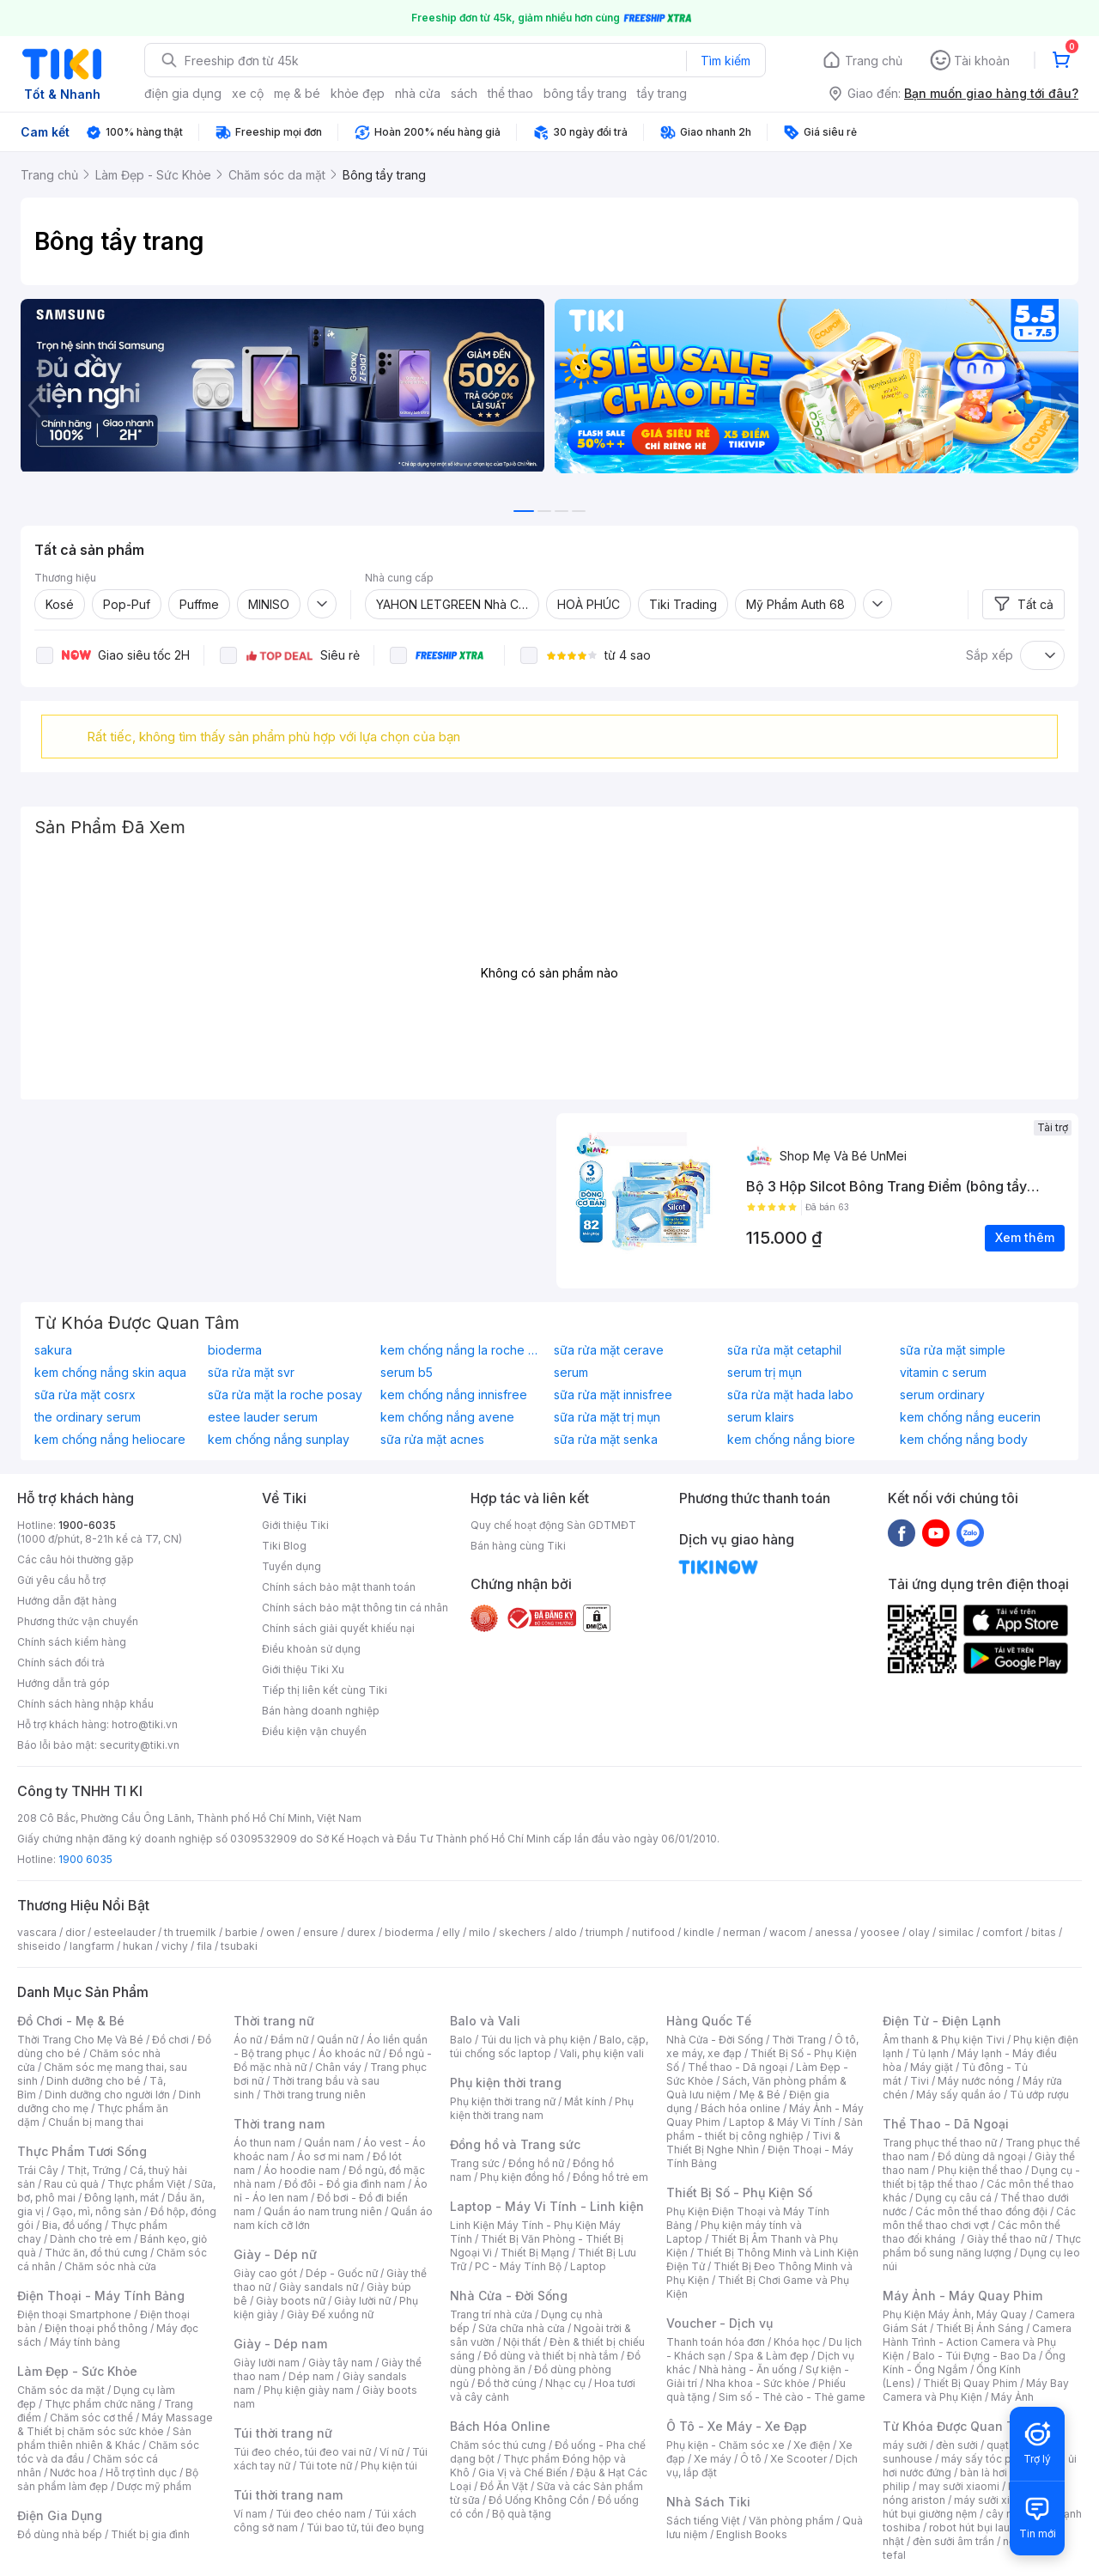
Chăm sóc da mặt (61, 2390)
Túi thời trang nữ (283, 2433)
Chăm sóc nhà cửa (110, 2266)
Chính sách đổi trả (61, 1662)
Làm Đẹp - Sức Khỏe (77, 2371)
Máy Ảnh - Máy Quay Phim (962, 2295)
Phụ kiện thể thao (980, 2170)
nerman (742, 1932)
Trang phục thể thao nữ (940, 2142)
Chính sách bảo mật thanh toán (339, 1586)
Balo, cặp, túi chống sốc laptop (549, 2046)
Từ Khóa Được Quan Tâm (957, 2426)
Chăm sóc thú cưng (498, 2445)
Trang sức (475, 2163)
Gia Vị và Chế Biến (523, 2472)
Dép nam (311, 2376)
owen (280, 1932)
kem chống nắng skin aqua (110, 1372)
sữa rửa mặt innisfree (613, 1395)
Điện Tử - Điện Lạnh (942, 2020)
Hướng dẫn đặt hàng (67, 1600)
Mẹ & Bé (759, 2094)
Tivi (919, 2080)
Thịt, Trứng (94, 2170)
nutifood (653, 1932)
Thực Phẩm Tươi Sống (82, 2151)
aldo (566, 1932)
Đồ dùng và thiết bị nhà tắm (550, 2355)
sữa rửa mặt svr (251, 1372)
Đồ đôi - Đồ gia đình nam (344, 2183)
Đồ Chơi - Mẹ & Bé (70, 2020)
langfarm (92, 1946)
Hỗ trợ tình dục (141, 2472)
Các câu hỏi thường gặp (75, 1559)
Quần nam (329, 2142)
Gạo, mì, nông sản (97, 2211)
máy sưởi (905, 2445)
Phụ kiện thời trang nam (542, 2108)
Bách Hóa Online (500, 2426)
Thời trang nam (279, 2123)
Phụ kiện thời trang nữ (503, 2101)
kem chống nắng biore (791, 1439)
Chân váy (338, 2067)
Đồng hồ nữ (536, 2163)
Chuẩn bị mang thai (95, 2122)
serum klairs (760, 1417)
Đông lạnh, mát (121, 2197)
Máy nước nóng (976, 2080)
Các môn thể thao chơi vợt (979, 2218)
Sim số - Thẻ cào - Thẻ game (792, 2396)
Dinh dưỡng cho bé (93, 2080)
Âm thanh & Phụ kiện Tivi (944, 2039)
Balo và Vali (485, 2020)
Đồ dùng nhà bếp (59, 2534)
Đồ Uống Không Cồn (539, 2500)
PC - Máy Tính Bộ (518, 2266)
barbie (241, 1932)
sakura (53, 1350)
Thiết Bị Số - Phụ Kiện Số (739, 2192)
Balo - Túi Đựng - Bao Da (974, 2355)
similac (956, 1932)
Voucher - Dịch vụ (719, 2323)
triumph (604, 1932)
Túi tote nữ (325, 2465)
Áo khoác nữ (349, 2053)
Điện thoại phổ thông (96, 2328)
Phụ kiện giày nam (309, 2390)
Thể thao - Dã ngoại (737, 2067)
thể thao (510, 93)
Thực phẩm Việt (146, 2183)
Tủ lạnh (930, 2053)
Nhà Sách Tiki (708, 2501)
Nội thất (522, 2341)
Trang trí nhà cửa (491, 2314)
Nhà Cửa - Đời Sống (509, 2295)
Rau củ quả (71, 2183)
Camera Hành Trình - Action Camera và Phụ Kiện (977, 2342)
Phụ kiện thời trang (506, 2082)
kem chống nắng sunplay (278, 1439)
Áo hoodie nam (302, 2170)
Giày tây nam (340, 2362)
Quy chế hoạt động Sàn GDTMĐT (553, 1525)
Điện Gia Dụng (59, 2515)
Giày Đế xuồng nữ (330, 2314)
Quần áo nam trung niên (323, 2211)
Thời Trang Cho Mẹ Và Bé (80, 2039)
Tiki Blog (284, 1545)
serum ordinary (942, 1395)
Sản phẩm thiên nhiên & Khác (104, 2438)
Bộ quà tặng (521, 2513)
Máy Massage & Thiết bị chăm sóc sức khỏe (115, 2424)
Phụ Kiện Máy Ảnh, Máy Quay (955, 2314)
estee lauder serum (263, 1417)
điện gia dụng (183, 93)
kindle (698, 1932)
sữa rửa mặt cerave (609, 1350)
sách (464, 93)
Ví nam (250, 2513)
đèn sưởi (957, 2445)
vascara (37, 1932)
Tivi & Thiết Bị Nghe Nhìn (753, 2142)
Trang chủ (873, 60)
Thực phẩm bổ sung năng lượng (982, 2245)
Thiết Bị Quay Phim (970, 2383)
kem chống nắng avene (447, 1417)
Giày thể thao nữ (1007, 2238)
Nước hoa (73, 2472)
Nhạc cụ (565, 2383)
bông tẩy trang (585, 93)
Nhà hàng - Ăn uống (748, 2369)
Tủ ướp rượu (1039, 2094)
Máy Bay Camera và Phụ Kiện (976, 2390)
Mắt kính (585, 2101)
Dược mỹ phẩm (154, 2486)
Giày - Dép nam (280, 2343)
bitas (1043, 1932)
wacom (787, 1932)
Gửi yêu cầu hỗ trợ (61, 1580)
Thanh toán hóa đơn (715, 2341)
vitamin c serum (943, 1372)
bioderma (235, 1350)
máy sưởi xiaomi (994, 2500)
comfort (1002, 1932)
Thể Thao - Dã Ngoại (946, 2123)
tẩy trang (662, 93)
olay (919, 1932)
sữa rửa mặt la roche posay (285, 1395)
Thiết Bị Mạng (535, 2252)
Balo (461, 2039)
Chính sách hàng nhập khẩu (85, 1703)
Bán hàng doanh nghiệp (320, 1710)
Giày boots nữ (290, 2300)
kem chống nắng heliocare (109, 1439)
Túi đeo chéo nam (321, 2513)
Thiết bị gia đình (150, 2534)
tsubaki (239, 1946)
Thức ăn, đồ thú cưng (96, 2252)
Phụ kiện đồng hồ (522, 2177)
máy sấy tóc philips (989, 2458)
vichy (174, 1946)
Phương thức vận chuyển (77, 1621)
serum (571, 1372)
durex (361, 1932)
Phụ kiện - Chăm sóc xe (725, 2445)
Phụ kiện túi (389, 2465)
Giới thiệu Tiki (295, 1525)
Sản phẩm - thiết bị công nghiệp (764, 2129)
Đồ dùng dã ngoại (982, 2156)
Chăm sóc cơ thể (91, 2417)
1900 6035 (85, 1859)
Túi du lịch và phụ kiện (536, 2039)
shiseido (39, 1946)
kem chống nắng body (964, 1439)
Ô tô (751, 2458)
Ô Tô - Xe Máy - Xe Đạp (736, 2426)
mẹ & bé (297, 93)
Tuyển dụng (291, 1566)
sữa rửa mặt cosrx (85, 1395)
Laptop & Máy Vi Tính (782, 2122)
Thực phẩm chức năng (100, 2403)
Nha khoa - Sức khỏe (758, 2383)
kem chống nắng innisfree (453, 1395)
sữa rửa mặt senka (606, 1439)
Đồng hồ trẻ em (610, 2177)
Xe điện (811, 2445)
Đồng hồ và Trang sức (515, 2144)
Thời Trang (799, 2039)
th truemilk (190, 1932)
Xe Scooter (798, 2458)
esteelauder (124, 1932)
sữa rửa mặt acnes (432, 1439)
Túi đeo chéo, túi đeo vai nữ (302, 2451)
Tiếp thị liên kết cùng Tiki (324, 1690)
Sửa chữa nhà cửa (521, 2328)
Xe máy (713, 2458)
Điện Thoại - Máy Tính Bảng (101, 2295)
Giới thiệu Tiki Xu (303, 1669)
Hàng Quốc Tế (708, 2020)
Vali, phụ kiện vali (602, 2053)
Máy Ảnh (1012, 2396)
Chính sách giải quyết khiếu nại (338, 1628)
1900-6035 (87, 1525)
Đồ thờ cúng (507, 2383)
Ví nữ (391, 2451)
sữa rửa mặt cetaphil (784, 1350)
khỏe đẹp (358, 93)
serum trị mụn (764, 1372)
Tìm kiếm (725, 60)
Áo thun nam (264, 2142)
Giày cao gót (265, 2273)
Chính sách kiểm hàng (71, 1641)
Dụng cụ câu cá (953, 2197)
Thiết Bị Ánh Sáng (979, 2328)
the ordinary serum (87, 1417)
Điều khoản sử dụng (311, 1648)
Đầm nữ (289, 2039)
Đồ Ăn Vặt (504, 2486)
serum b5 (406, 1372)
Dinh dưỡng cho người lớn (107, 2094)
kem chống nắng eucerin (970, 1417)
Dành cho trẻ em (90, 2238)
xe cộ (248, 93)
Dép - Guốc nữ (342, 2273)
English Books (751, 2534)
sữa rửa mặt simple (952, 1350)
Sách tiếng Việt (703, 2520)
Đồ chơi (170, 2039)
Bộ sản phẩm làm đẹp (107, 2479)
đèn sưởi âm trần (953, 2541)
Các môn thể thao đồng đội (981, 2211)
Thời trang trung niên (314, 2094)
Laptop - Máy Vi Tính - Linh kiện (547, 2206)
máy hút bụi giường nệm (974, 2507)
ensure (320, 1932)
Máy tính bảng (85, 2341)
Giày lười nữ (362, 2300)
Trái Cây (37, 2170)
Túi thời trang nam (288, 2495)
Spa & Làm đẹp (771, 2355)
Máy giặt (931, 2067)
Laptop (588, 2266)
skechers (522, 1932)
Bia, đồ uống (72, 2225)
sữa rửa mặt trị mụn (607, 1417)
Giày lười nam (267, 2362)
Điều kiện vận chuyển (314, 1731)
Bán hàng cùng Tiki (518, 1545)
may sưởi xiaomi (959, 2486)
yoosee (880, 1932)
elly (451, 1932)
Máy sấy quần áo (958, 2094)
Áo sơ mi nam (330, 2156)
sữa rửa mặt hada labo (790, 1395)
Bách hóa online (740, 2108)
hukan (138, 1946)
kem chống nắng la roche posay (462, 1350)
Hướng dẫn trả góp (63, 1683)
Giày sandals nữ (318, 2287)
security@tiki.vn (139, 1745)
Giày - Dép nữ (275, 2254)
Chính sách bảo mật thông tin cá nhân (355, 1607)
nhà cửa (417, 93)
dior (75, 1932)
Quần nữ (337, 2039)
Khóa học (797, 2341)
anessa (833, 1932)
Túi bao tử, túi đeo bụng (365, 2527)
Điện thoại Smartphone (74, 2314)
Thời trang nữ (274, 2020)
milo (479, 1932)
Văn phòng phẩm (791, 2520)
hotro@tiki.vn (145, 1724)
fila (204, 1946)
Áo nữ (248, 2039)
